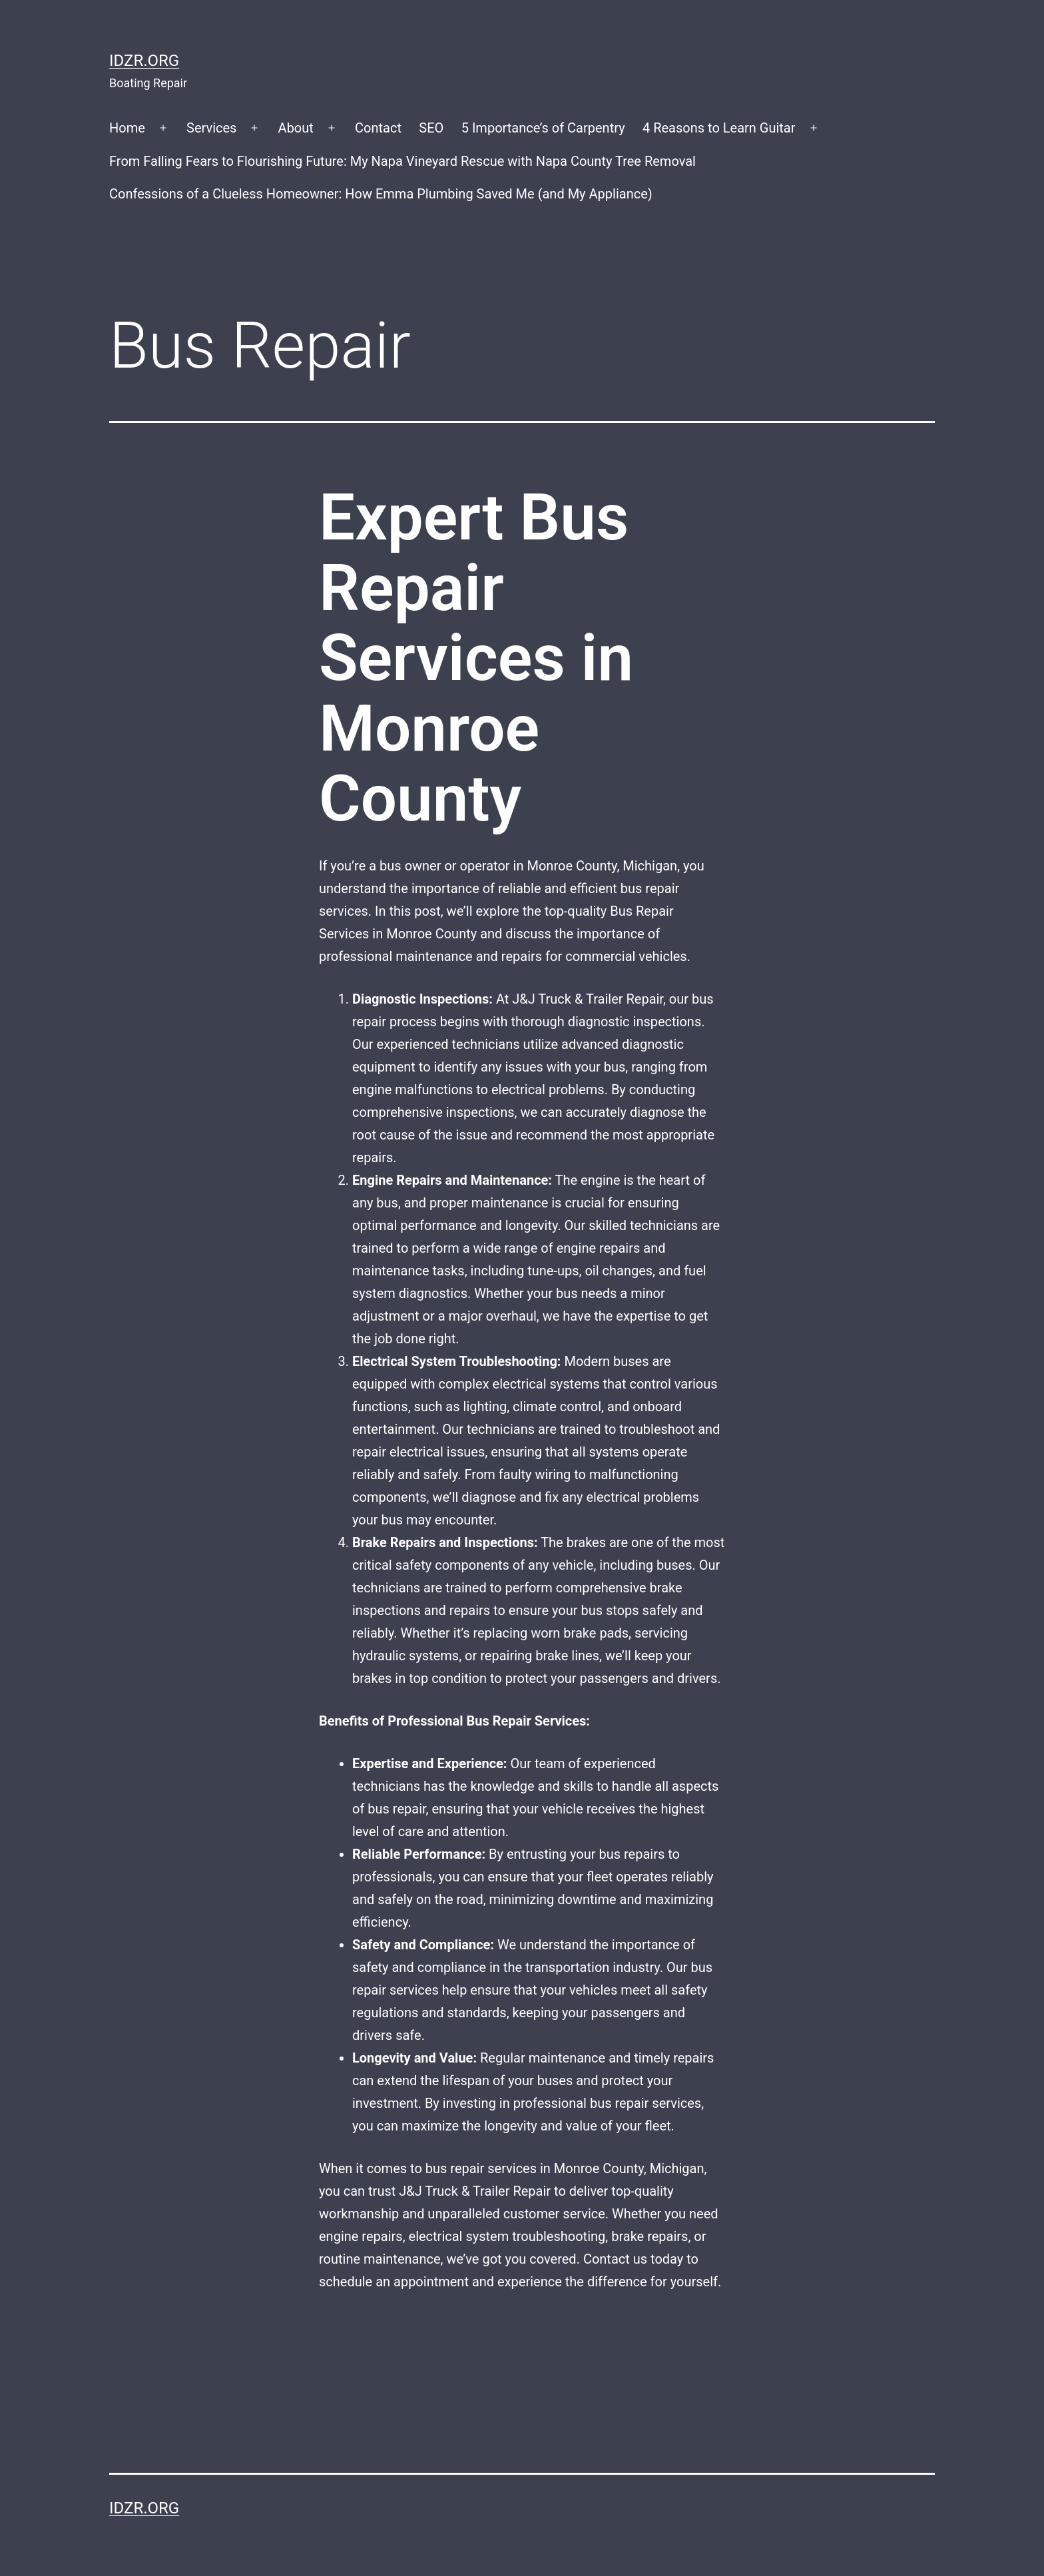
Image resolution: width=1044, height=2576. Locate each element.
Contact (378, 128)
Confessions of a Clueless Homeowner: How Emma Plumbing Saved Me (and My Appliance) (380, 194)
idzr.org (144, 60)
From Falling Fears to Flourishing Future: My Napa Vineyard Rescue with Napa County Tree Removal (402, 161)
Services (211, 128)
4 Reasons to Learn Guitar (719, 128)
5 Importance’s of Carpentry (543, 128)
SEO (431, 128)
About (296, 128)
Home (127, 128)
